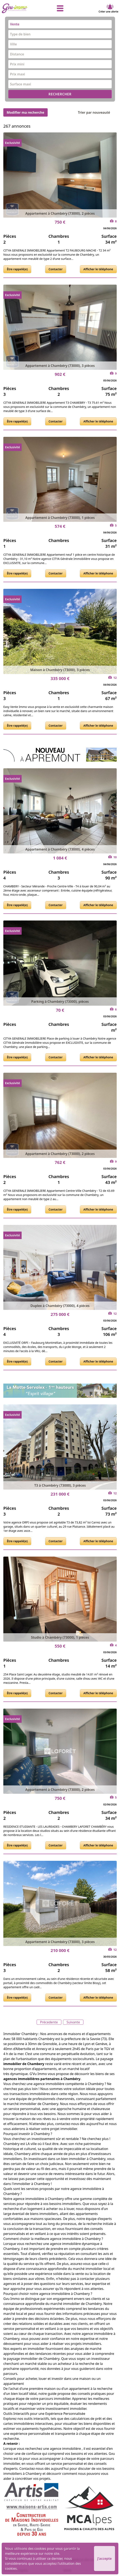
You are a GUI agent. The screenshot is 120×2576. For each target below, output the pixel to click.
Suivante (73, 2022)
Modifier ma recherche (25, 112)
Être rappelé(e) (17, 269)
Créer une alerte (108, 8)
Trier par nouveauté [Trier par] (97, 112)
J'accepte (104, 2558)
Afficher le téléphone (98, 269)
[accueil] (21, 8)
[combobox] (60, 24)
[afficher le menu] (60, 8)
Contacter (56, 269)
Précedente (49, 2022)
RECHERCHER (59, 94)
